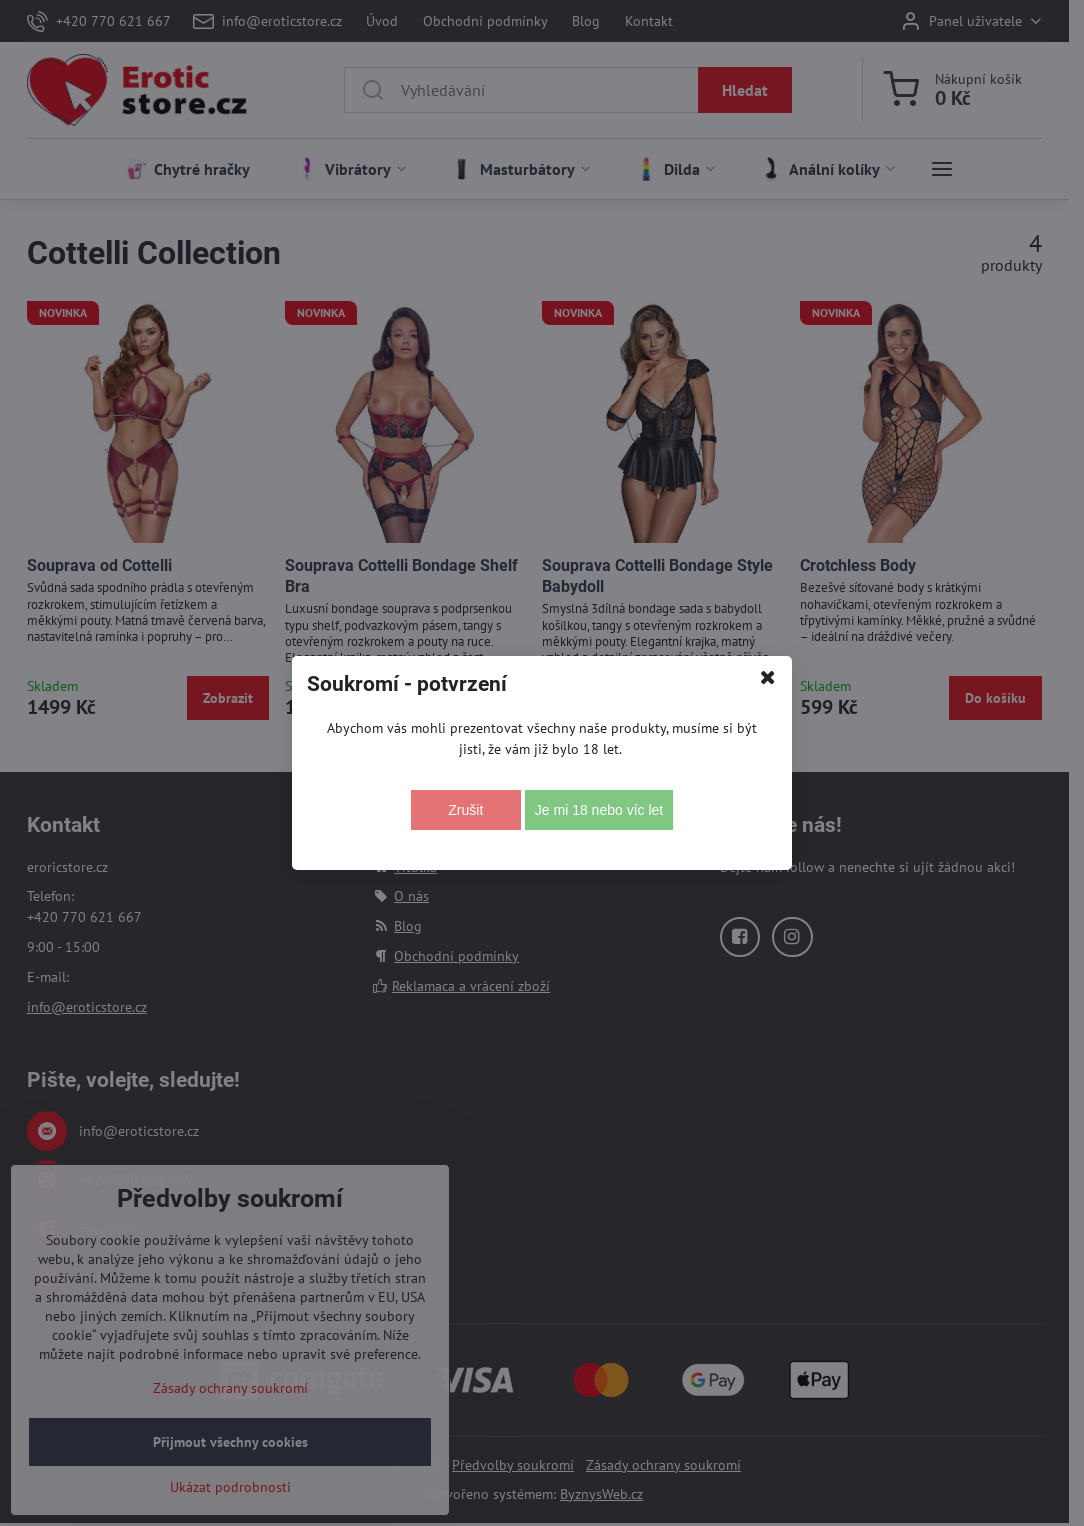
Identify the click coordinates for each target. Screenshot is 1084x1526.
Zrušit (465, 810)
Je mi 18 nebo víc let (599, 810)
